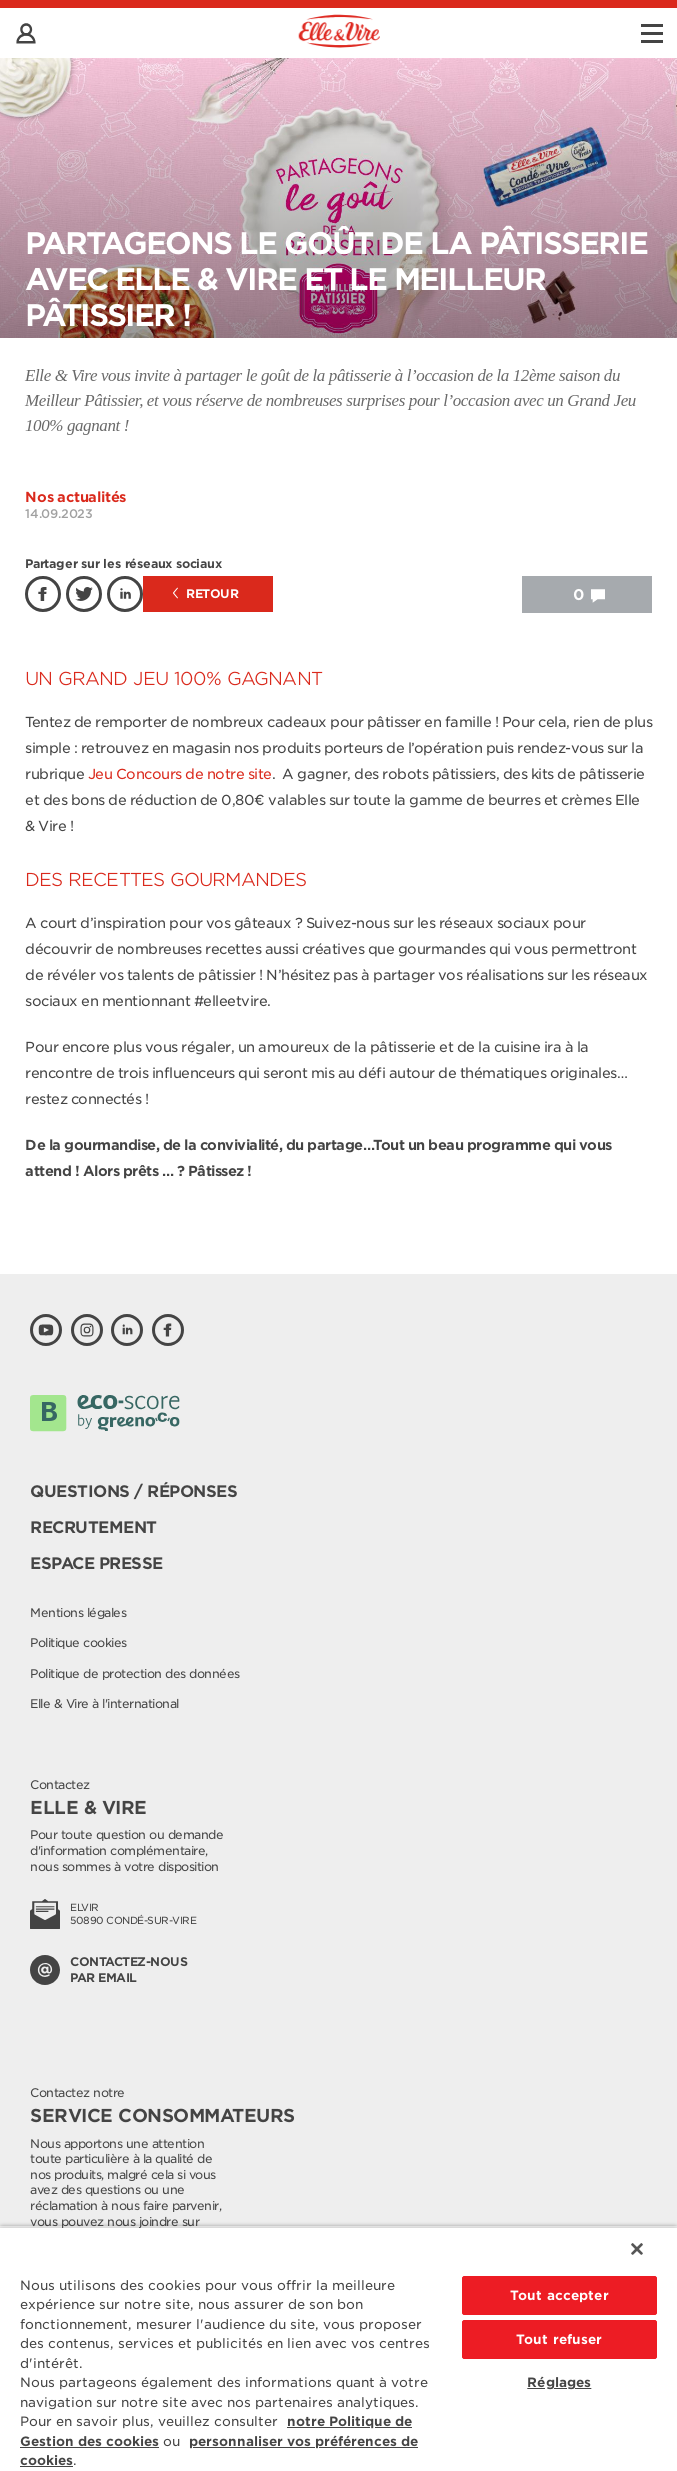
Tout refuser (559, 2339)
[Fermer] (637, 2249)
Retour (206, 593)
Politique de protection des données (135, 1673)
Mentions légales (78, 1612)
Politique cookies (78, 1642)
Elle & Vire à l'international (104, 1703)
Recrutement (93, 1527)
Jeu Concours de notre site (180, 774)
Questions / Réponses (133, 1491)
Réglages (559, 2382)
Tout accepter (559, 2295)
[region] (338, 2348)
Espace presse (96, 1563)
